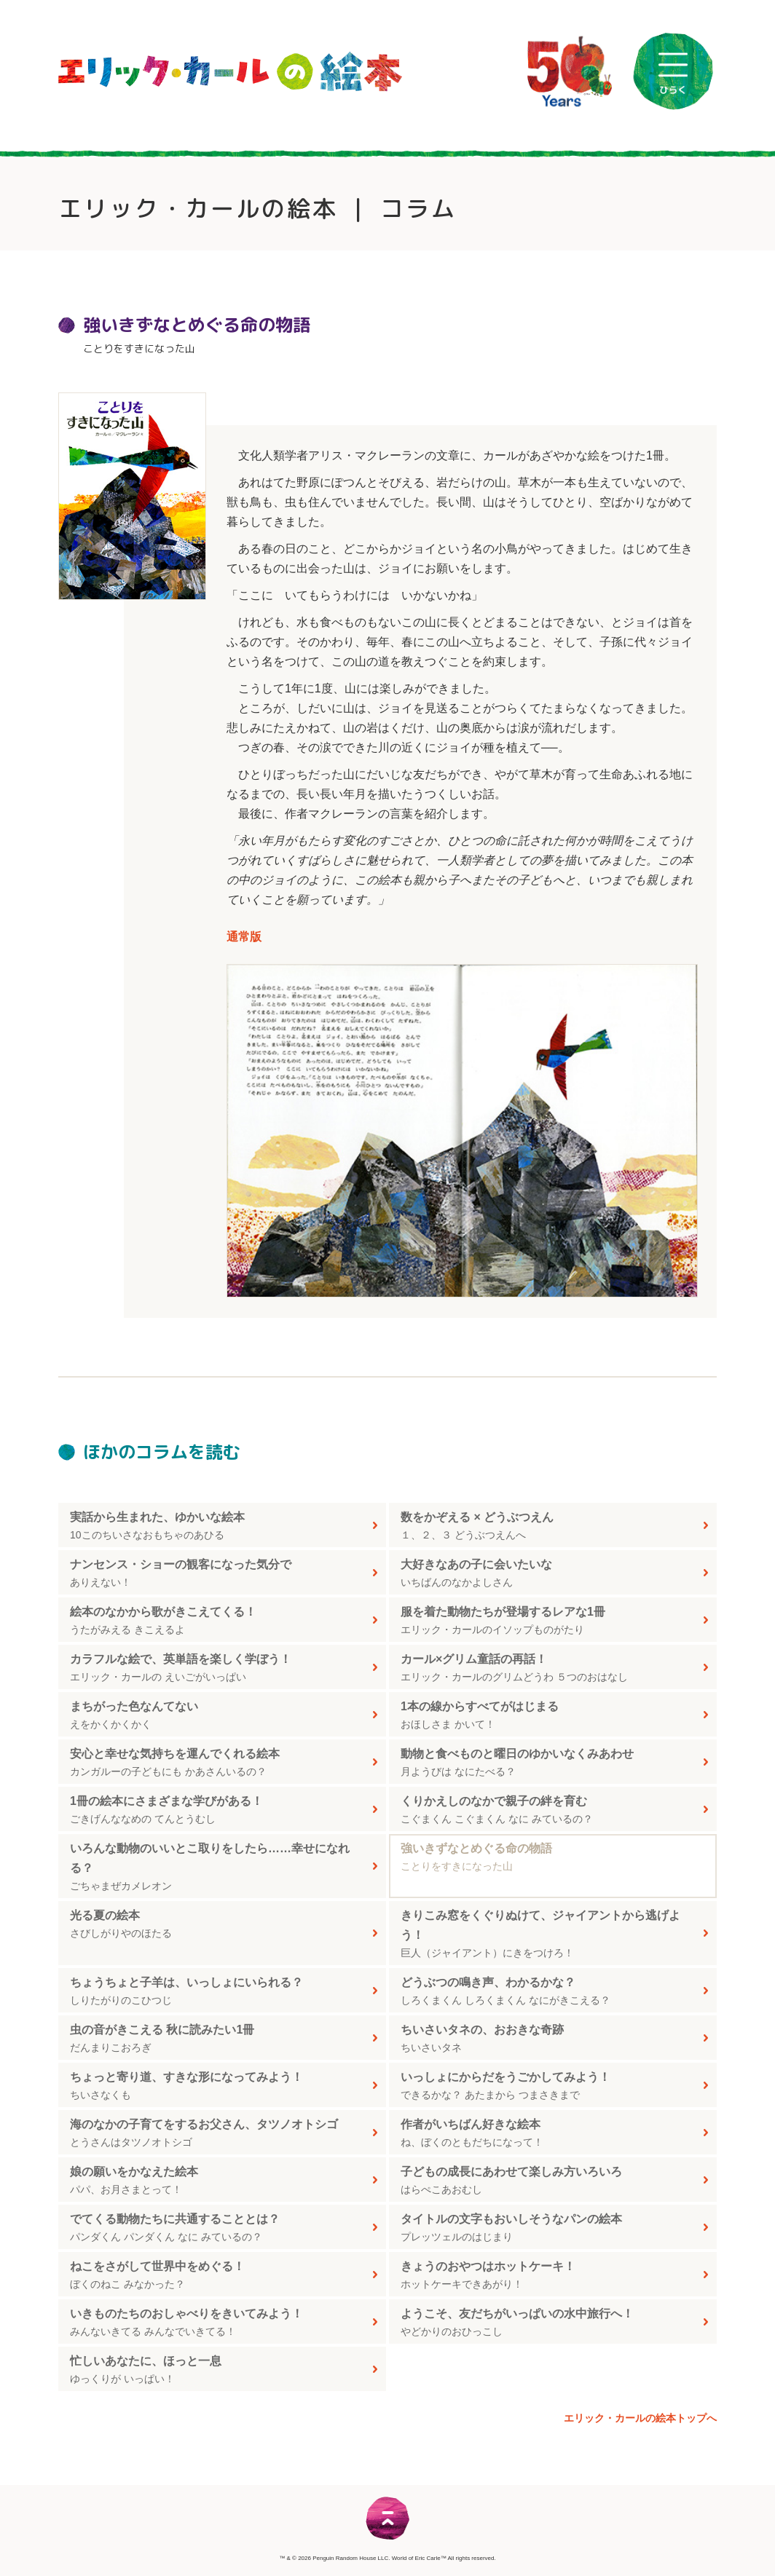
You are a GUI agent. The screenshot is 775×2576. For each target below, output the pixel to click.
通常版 (244, 937)
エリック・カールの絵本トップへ (640, 2418)
